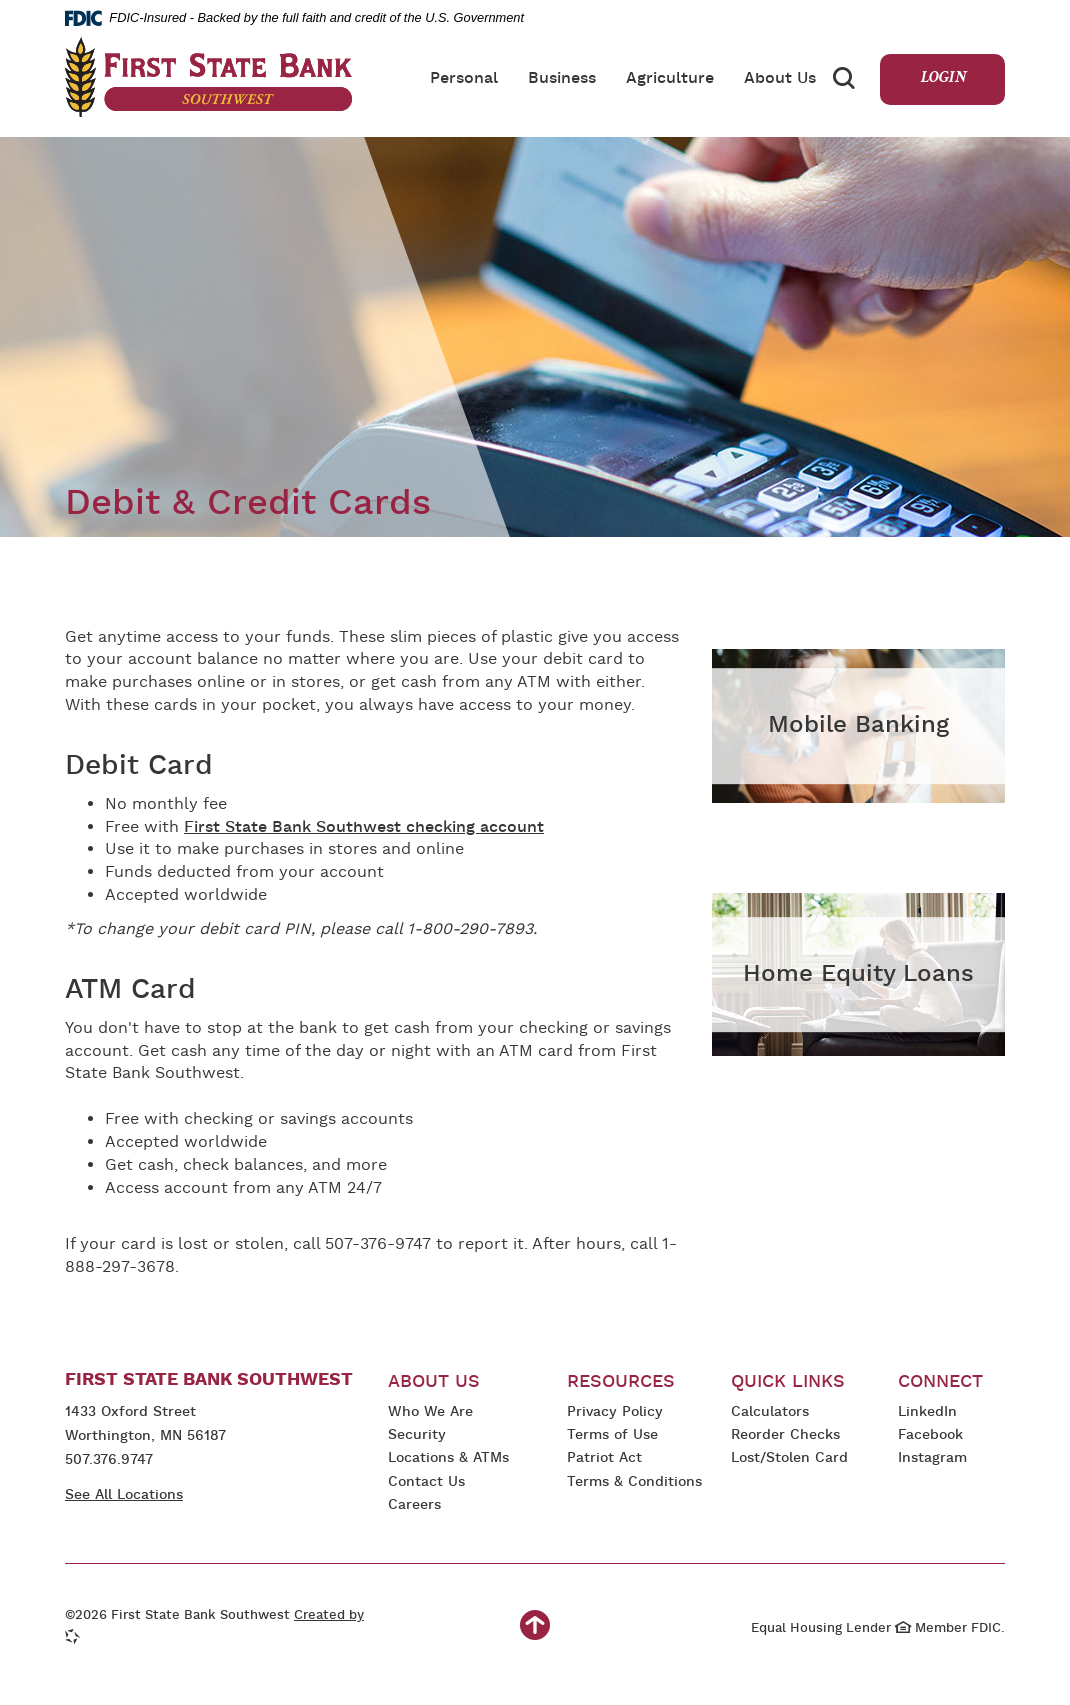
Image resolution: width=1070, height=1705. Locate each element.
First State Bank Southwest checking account (364, 828)
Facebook (930, 1436)
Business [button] (562, 79)
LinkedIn (930, 1413)
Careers (414, 1505)
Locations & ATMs (448, 1458)
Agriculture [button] (670, 79)
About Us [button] (780, 79)
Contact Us (426, 1482)
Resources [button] (621, 1382)
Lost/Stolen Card (789, 1458)
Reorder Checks (785, 1436)
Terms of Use (612, 1435)
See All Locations (124, 1495)
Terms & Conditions (634, 1483)
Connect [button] (940, 1382)
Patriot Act (604, 1458)
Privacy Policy (615, 1413)
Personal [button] (464, 79)
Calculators (770, 1412)
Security (417, 1435)
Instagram (940, 1459)
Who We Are (430, 1412)
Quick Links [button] (788, 1382)
